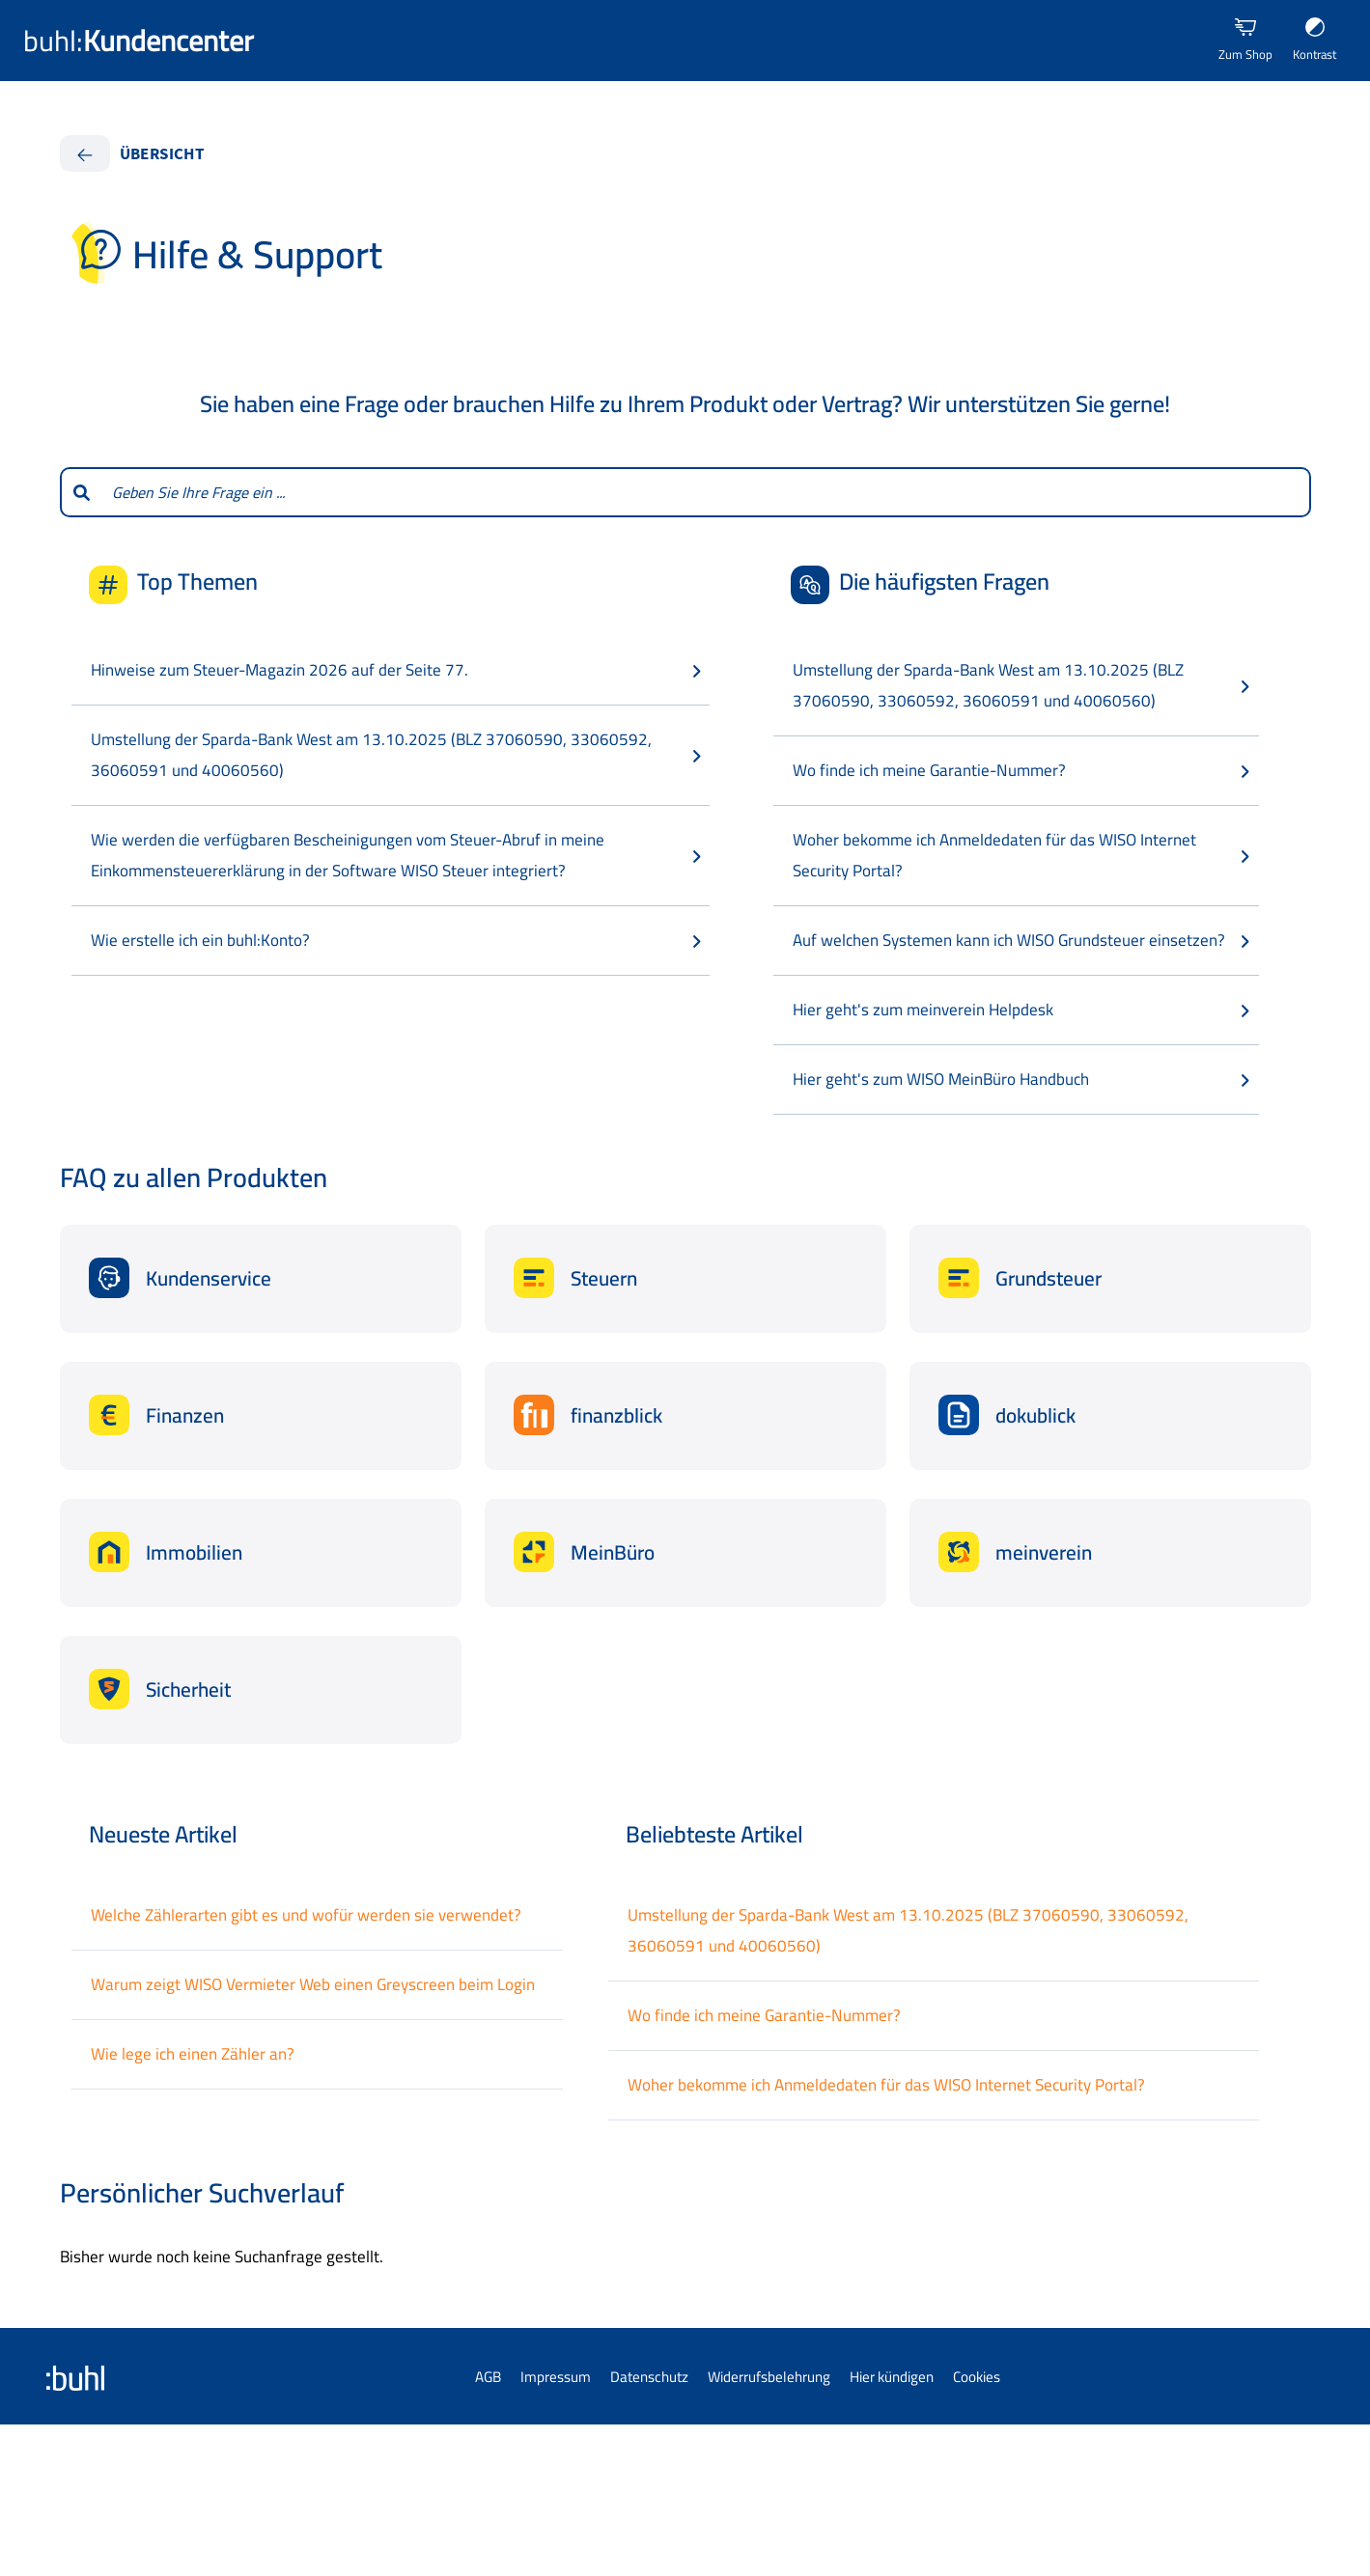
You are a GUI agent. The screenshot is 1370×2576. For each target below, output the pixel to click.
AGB (488, 2377)
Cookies (976, 2377)
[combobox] (705, 492)
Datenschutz (649, 2377)
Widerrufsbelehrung (769, 2377)
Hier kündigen (892, 2377)
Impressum (555, 2377)
